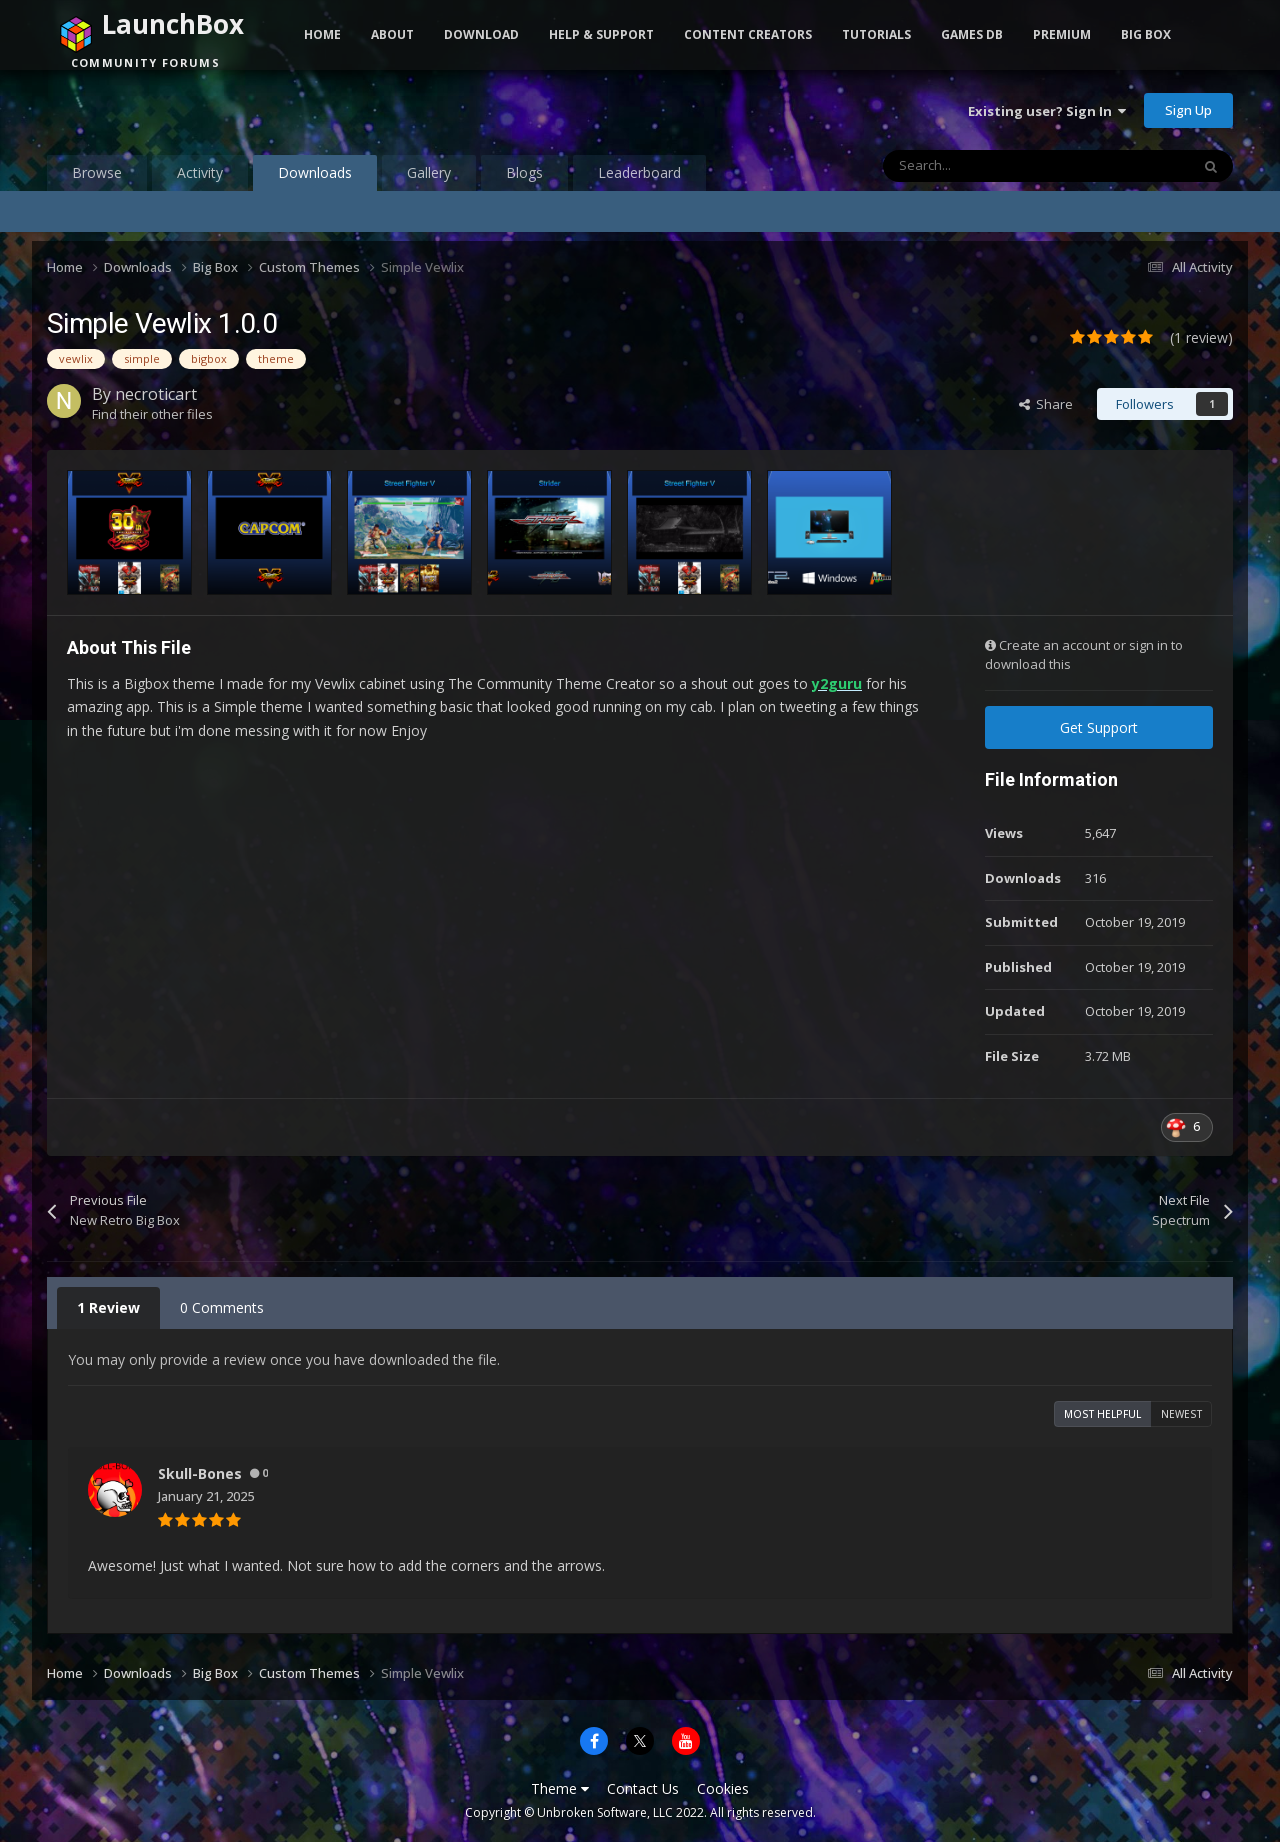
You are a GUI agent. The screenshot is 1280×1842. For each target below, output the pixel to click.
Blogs (524, 172)
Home (322, 34)
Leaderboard (639, 172)
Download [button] (481, 34)
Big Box (1146, 34)
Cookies (723, 1788)
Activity (200, 172)
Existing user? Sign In (1047, 111)
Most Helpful (1102, 1414)
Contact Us (643, 1788)
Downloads (315, 177)
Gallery (429, 172)
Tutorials (876, 34)
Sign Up (1188, 110)
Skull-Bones (200, 1473)
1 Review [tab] (108, 1307)
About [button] (392, 34)
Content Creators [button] (748, 34)
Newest (1181, 1414)
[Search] (994, 166)
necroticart (156, 394)
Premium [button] (1062, 34)
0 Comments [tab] (222, 1307)
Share (1046, 404)
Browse (97, 172)
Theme (560, 1788)
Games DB (972, 34)
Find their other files (152, 414)
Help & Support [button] (601, 34)
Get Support (1099, 727)
